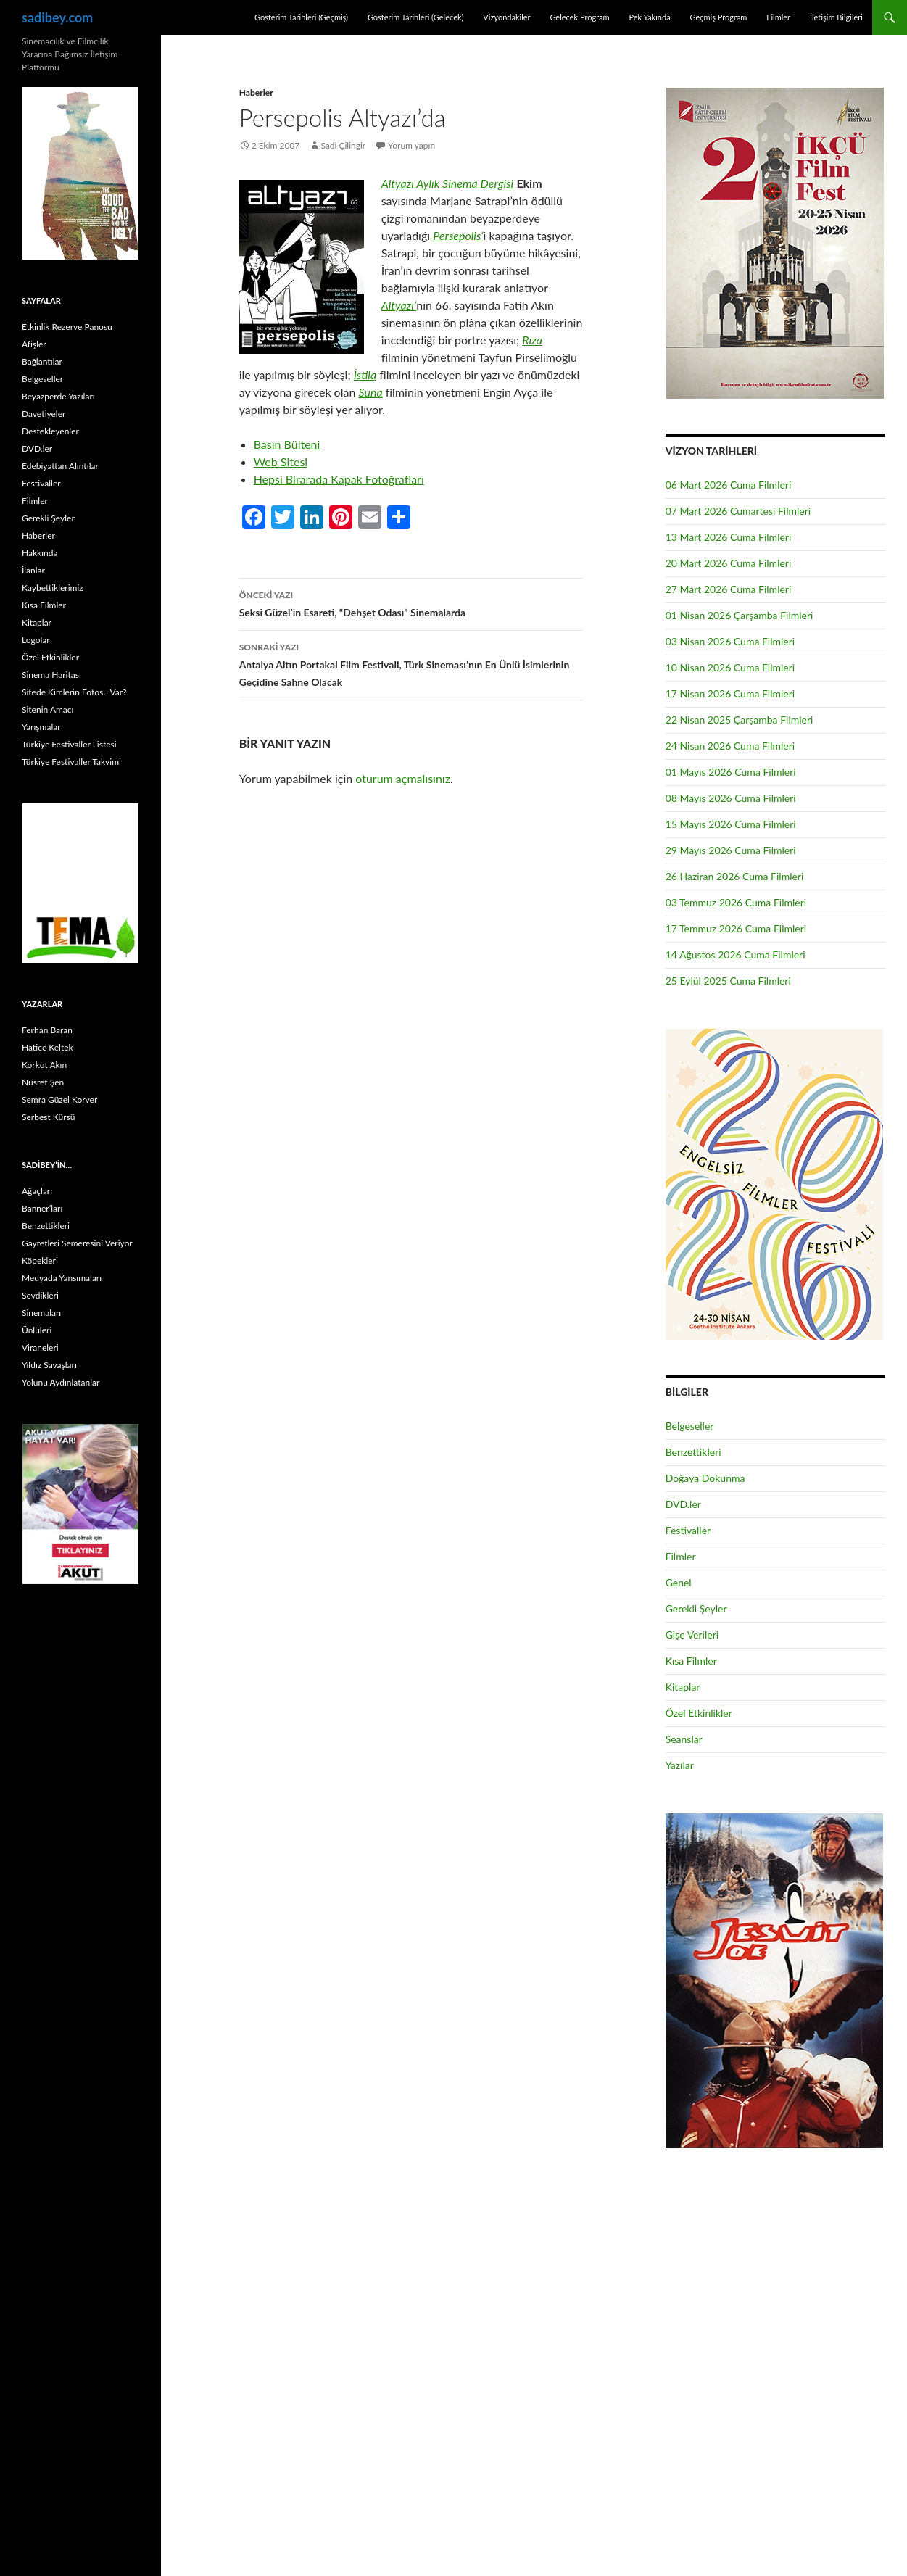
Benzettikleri (693, 1452)
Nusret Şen (43, 1082)
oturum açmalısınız (402, 778)
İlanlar (33, 570)
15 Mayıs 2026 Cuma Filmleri (731, 824)
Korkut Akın (44, 1064)
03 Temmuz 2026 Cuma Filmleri (736, 902)
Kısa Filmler (691, 1660)
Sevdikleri (40, 1295)
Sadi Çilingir (342, 145)
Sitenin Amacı (47, 709)
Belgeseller (690, 1426)
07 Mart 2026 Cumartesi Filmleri (738, 511)
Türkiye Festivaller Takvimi (71, 761)
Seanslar (684, 1739)
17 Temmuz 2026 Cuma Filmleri (736, 928)
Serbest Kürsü (48, 1116)
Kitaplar (683, 1687)
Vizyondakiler (506, 17)
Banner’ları (42, 1208)
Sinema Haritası (51, 674)
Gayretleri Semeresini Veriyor (77, 1243)
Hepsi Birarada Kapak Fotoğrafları (339, 479)
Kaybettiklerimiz (52, 587)
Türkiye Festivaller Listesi (69, 744)
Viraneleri (40, 1347)
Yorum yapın (411, 145)
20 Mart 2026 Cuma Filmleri (729, 563)
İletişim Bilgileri (836, 17)
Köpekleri (40, 1260)
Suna (370, 392)
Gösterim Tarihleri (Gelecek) (416, 17)
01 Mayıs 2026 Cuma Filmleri (731, 772)
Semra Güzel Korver (59, 1099)
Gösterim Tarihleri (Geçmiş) (301, 17)
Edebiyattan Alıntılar (60, 465)
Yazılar (680, 1765)
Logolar (36, 639)
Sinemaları (41, 1312)
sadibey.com (57, 17)
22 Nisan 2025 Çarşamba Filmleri (739, 719)
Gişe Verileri (692, 1634)
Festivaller (688, 1530)
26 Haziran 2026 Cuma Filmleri (735, 876)
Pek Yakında (649, 17)
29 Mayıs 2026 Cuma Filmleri (731, 850)
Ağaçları (37, 1190)
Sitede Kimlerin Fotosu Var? (74, 692)
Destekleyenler (50, 431)
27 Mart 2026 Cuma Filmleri (729, 589)
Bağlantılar (42, 361)
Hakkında (39, 552)
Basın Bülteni (287, 444)
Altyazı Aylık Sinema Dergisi (447, 183)
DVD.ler (683, 1504)
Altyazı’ (399, 305)
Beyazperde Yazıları (58, 396)
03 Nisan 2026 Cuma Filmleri (730, 641)
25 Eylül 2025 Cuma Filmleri (728, 980)
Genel (679, 1582)
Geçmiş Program (718, 17)
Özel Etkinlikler (699, 1713)
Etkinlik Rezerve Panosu (67, 326)
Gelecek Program (579, 17)
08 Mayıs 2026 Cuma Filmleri (731, 798)
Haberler (256, 92)
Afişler (34, 344)
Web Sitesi (281, 461)
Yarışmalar (41, 726)
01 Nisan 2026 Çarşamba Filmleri (739, 615)
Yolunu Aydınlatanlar (60, 1382)
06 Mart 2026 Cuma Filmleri (729, 485)
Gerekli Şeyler (696, 1608)
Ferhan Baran (47, 1029)
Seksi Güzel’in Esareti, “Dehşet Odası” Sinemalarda (411, 602)
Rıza (532, 340)
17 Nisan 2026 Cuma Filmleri (730, 693)
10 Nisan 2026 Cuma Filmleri (730, 667)
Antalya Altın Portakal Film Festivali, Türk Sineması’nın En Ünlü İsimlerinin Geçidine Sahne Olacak (411, 663)
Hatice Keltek (47, 1047)
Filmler (778, 17)
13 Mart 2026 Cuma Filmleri (729, 537)
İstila (365, 374)
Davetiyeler (43, 413)
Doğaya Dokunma (705, 1478)
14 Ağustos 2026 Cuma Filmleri (735, 954)
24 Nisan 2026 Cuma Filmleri (730, 746)
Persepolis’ (458, 235)
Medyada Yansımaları (62, 1277)
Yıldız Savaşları (49, 1364)
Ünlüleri (36, 1330)
